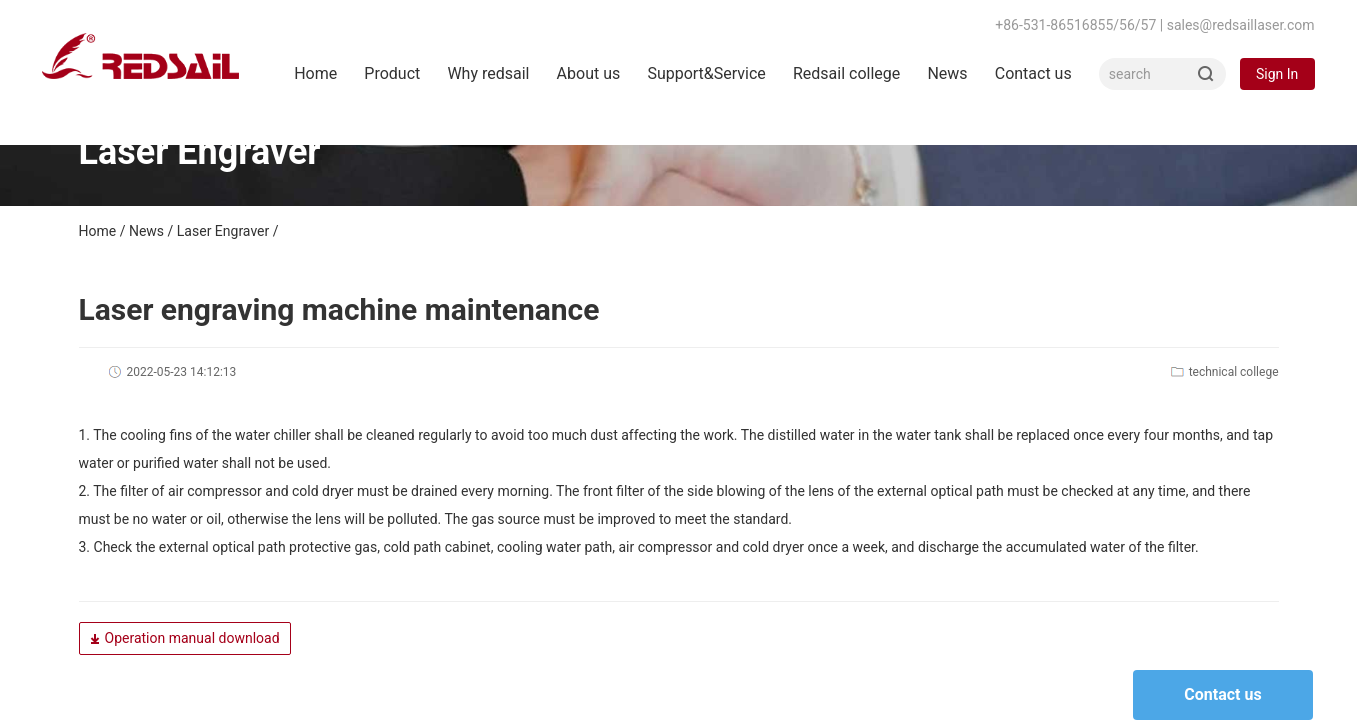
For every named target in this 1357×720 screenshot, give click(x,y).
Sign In (1277, 74)
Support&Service (706, 73)
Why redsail (488, 73)
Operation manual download (185, 638)
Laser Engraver (223, 231)
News (947, 73)
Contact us (1033, 73)
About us (589, 73)
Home (315, 73)
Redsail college (846, 73)
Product (392, 73)
